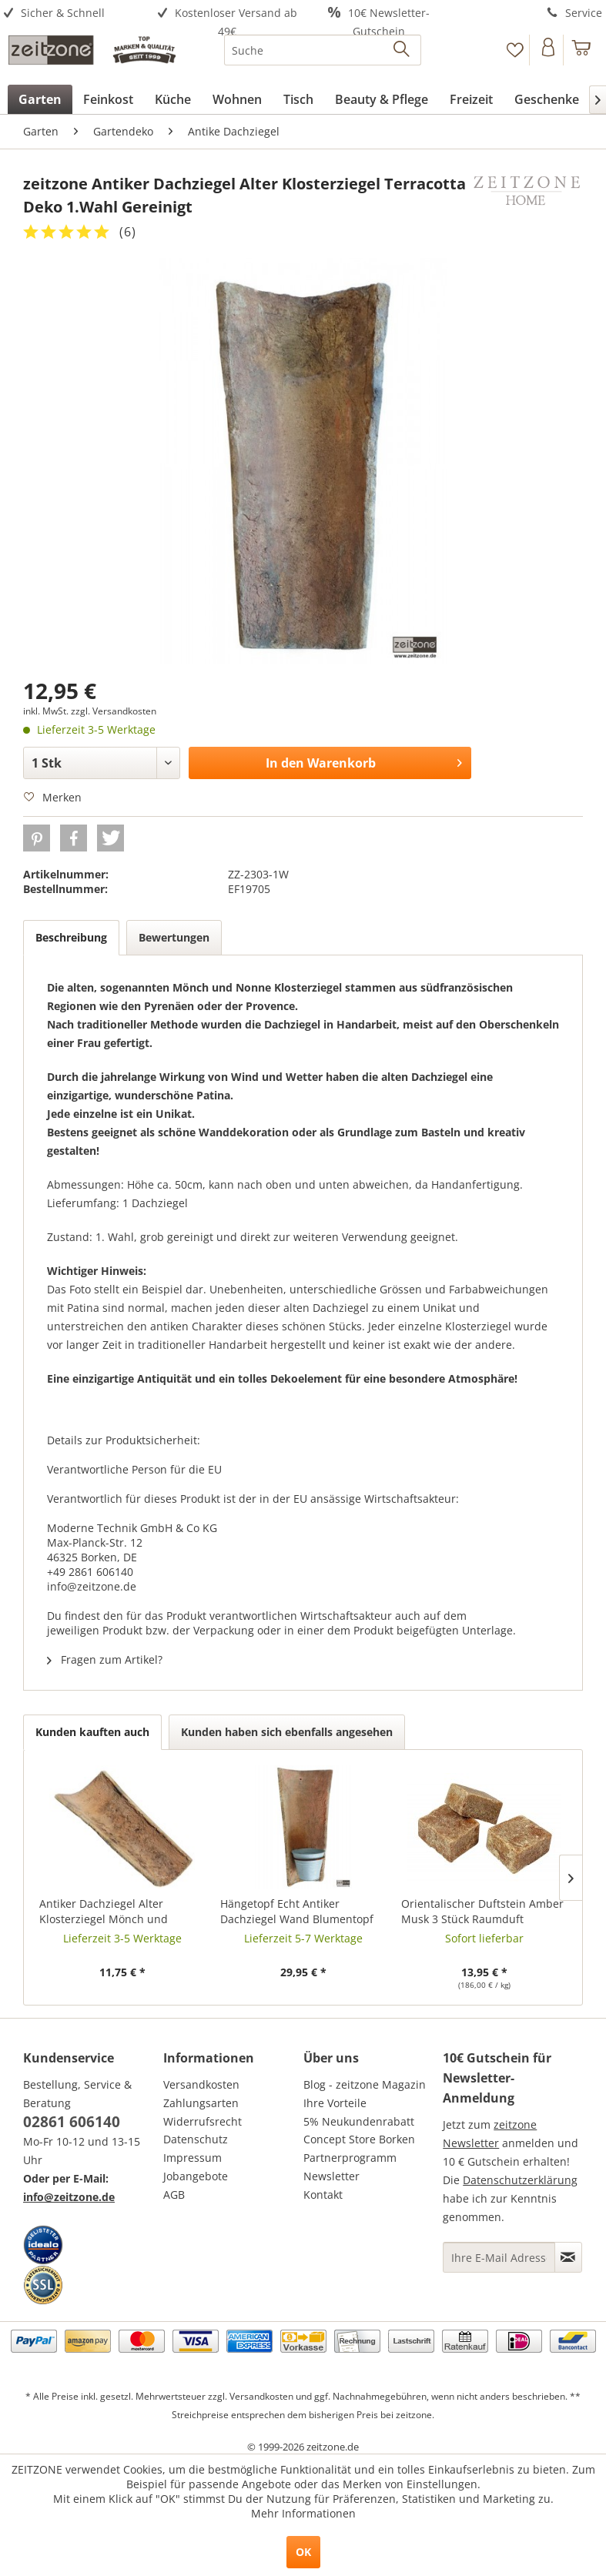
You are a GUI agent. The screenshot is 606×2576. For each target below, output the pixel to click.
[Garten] (40, 99)
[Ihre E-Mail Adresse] (498, 2257)
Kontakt (323, 2194)
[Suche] (322, 50)
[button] (36, 838)
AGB (174, 2194)
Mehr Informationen (303, 2513)
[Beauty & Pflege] (381, 99)
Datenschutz (195, 2139)
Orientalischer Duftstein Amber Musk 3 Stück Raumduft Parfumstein (482, 1911)
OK (303, 2551)
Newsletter (331, 2176)
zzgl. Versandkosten (113, 711)
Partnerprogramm (350, 2157)
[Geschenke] (547, 99)
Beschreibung (71, 937)
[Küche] (173, 99)
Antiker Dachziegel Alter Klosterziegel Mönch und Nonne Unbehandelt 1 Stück (112, 1911)
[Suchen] (402, 50)
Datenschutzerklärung (520, 2180)
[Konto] (548, 50)
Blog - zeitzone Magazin (364, 2084)
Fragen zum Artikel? (104, 1659)
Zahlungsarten (201, 2103)
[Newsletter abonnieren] (568, 2257)
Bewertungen (174, 937)
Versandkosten (201, 2084)
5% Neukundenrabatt (358, 2121)
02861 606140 (71, 2122)
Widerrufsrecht (202, 2121)
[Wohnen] (237, 99)
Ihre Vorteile (335, 2103)
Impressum (192, 2157)
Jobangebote (195, 2176)
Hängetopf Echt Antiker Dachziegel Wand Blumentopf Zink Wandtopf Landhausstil (296, 1911)
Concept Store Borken (359, 2139)
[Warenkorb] (582, 50)
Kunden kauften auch (92, 1732)
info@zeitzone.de (69, 2197)
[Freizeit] (471, 99)
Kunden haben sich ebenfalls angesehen (287, 1732)
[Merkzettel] (515, 50)
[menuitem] (76, 13)
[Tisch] (298, 99)
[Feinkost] (108, 99)
